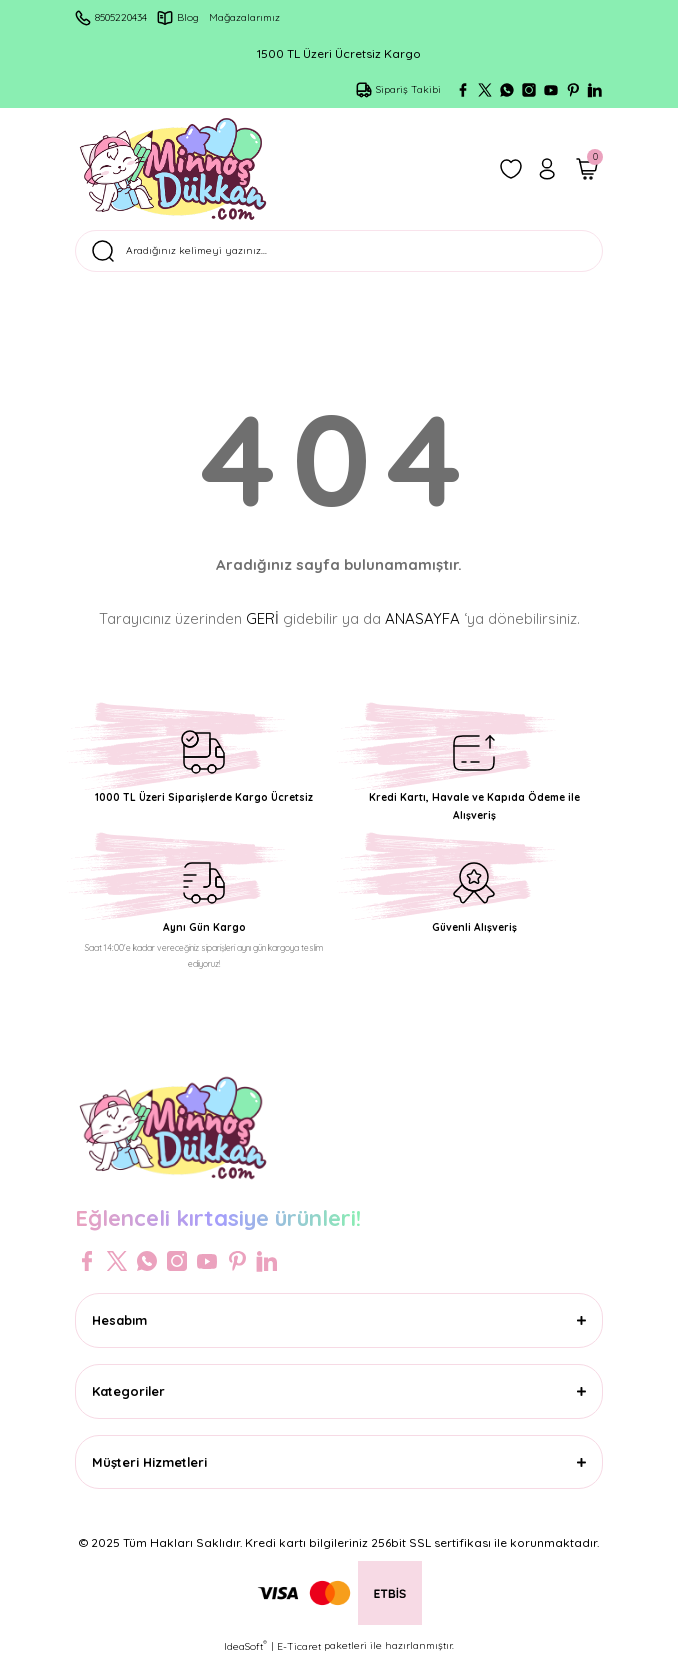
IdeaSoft (245, 1646)
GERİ (262, 618)
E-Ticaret (299, 1646)
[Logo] (173, 169)
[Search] (339, 251)
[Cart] (587, 169)
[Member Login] (547, 169)
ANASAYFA (422, 618)
